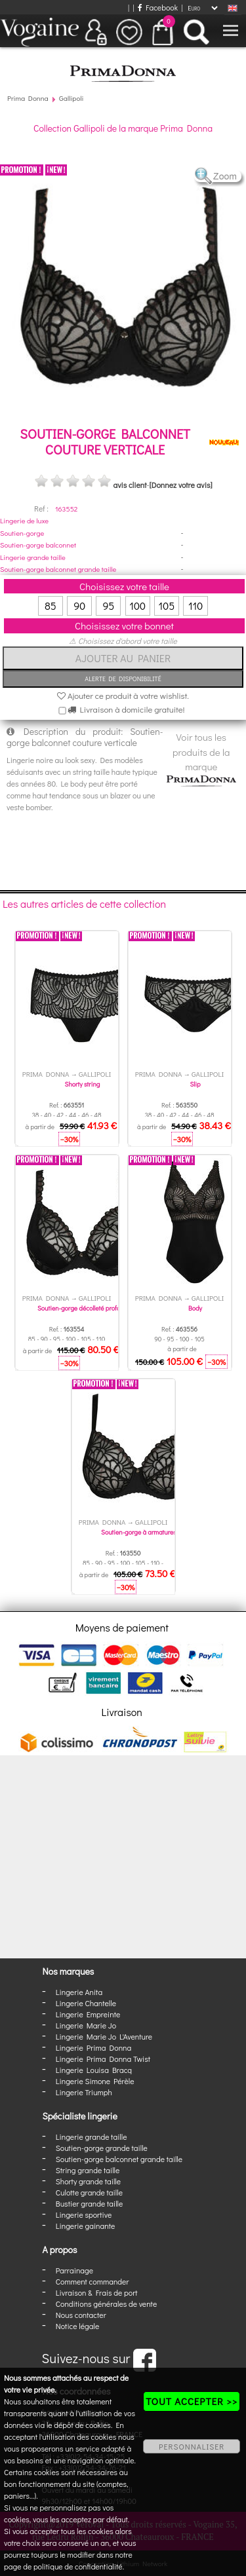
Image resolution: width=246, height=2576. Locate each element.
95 (108, 605)
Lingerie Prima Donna (94, 2047)
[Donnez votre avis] (181, 484)
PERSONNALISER (191, 2446)
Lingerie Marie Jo (86, 2025)
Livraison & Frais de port (97, 2292)
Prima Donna (28, 98)
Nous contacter (81, 2314)
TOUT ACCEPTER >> (191, 2401)
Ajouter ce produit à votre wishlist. (123, 695)
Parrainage (74, 2270)
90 (79, 605)
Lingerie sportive (84, 2214)
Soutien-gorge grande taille (102, 2147)
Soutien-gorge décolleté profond (82, 1308)
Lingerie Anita (79, 1992)
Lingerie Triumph (84, 2092)
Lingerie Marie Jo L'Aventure (104, 2036)
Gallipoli (71, 98)
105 (167, 605)
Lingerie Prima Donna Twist (103, 2058)
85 (50, 605)
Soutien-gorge (22, 533)
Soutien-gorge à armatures (138, 1532)
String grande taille (88, 2170)
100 (137, 605)
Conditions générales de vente (106, 2303)
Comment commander (92, 2281)
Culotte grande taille (89, 2192)
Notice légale (77, 2326)
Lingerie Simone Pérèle (95, 2081)
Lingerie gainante (85, 2225)
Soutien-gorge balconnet (38, 545)
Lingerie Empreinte (88, 2014)
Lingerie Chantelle (86, 2003)
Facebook (158, 7)
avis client (129, 484)
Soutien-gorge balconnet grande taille (58, 569)
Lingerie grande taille (33, 557)
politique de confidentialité (78, 2566)
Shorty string (82, 1084)
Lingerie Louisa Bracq (94, 2069)
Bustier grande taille (89, 2203)
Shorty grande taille (88, 2181)
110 (195, 605)
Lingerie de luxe (24, 520)
